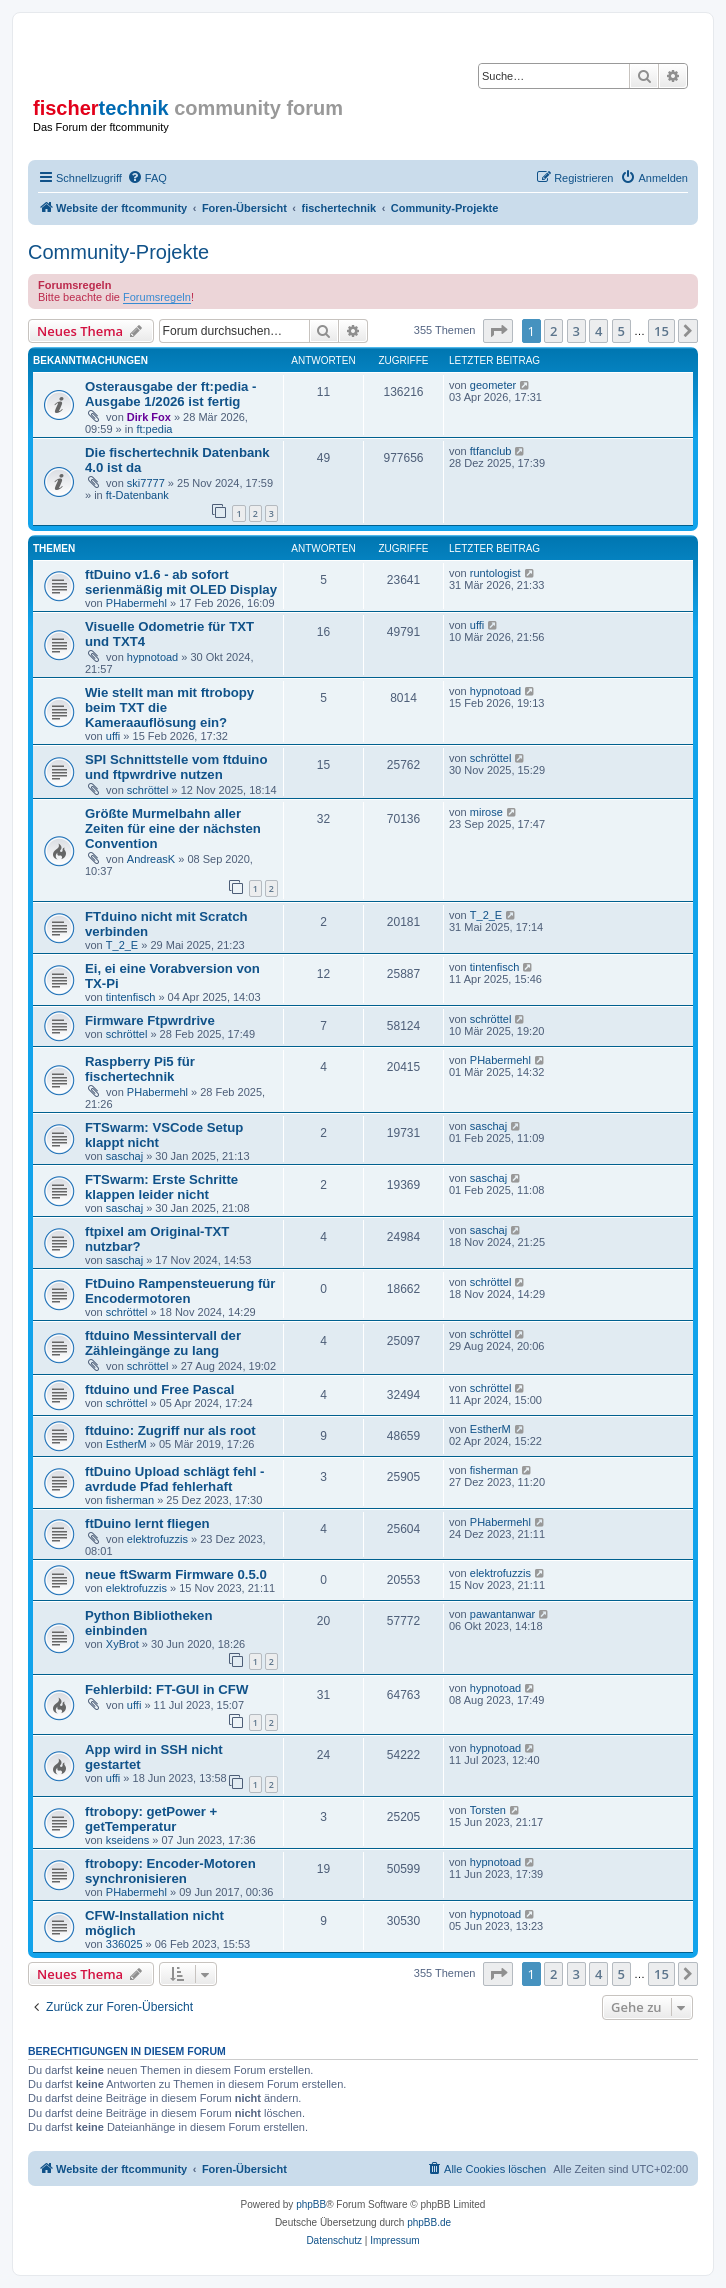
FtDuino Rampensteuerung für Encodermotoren (180, 1291)
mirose (486, 812)
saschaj (124, 1156)
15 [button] (661, 331)
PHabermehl (136, 603)
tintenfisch (131, 997)
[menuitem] (147, 178)
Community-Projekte (118, 252)
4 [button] (598, 331)
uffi (477, 625)
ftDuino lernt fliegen (147, 1523)
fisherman (130, 1500)
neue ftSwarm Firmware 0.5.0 (176, 1574)
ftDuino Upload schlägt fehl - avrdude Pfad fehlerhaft (175, 1479)
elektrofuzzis (157, 1539)
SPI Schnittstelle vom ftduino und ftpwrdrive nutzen (176, 767)
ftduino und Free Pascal (159, 1389)
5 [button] (621, 331)
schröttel (148, 790)
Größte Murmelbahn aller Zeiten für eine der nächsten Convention (173, 828)
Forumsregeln (157, 297)
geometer (493, 385)
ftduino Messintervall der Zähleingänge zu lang (163, 1343)
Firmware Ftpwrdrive (150, 1020)
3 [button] (576, 331)
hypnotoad (152, 657)
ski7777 (146, 483)
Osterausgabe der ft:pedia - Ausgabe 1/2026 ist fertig (170, 394)
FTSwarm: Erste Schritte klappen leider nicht (161, 1187)
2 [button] (553, 331)
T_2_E (122, 945)
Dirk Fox (149, 417)
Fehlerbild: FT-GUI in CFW (166, 1689)
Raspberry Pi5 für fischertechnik (140, 1069)
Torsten (488, 1810)
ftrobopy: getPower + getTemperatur (151, 1819)
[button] (498, 331)
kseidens (127, 1840)
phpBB (311, 2204)
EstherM (126, 1444)
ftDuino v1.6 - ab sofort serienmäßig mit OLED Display (181, 582)
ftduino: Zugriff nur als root (170, 1430)
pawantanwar (502, 1614)
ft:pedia (154, 429)
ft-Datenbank (137, 495)
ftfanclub (491, 451)
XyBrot (122, 1644)
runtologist (495, 573)
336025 (124, 1944)
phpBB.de (429, 2222)
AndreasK (151, 859)
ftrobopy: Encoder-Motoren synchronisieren (170, 1871)
